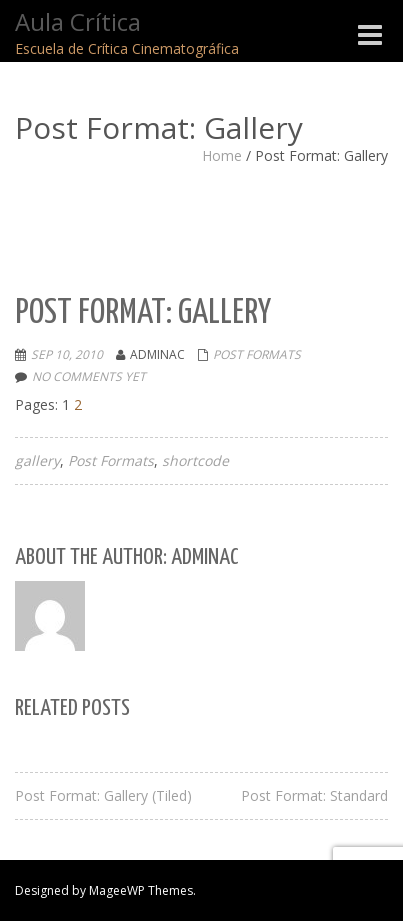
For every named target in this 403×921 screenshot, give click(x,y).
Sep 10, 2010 (67, 354)
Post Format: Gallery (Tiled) (103, 795)
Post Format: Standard (314, 795)
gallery (37, 460)
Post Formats (257, 354)
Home (222, 155)
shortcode (195, 460)
